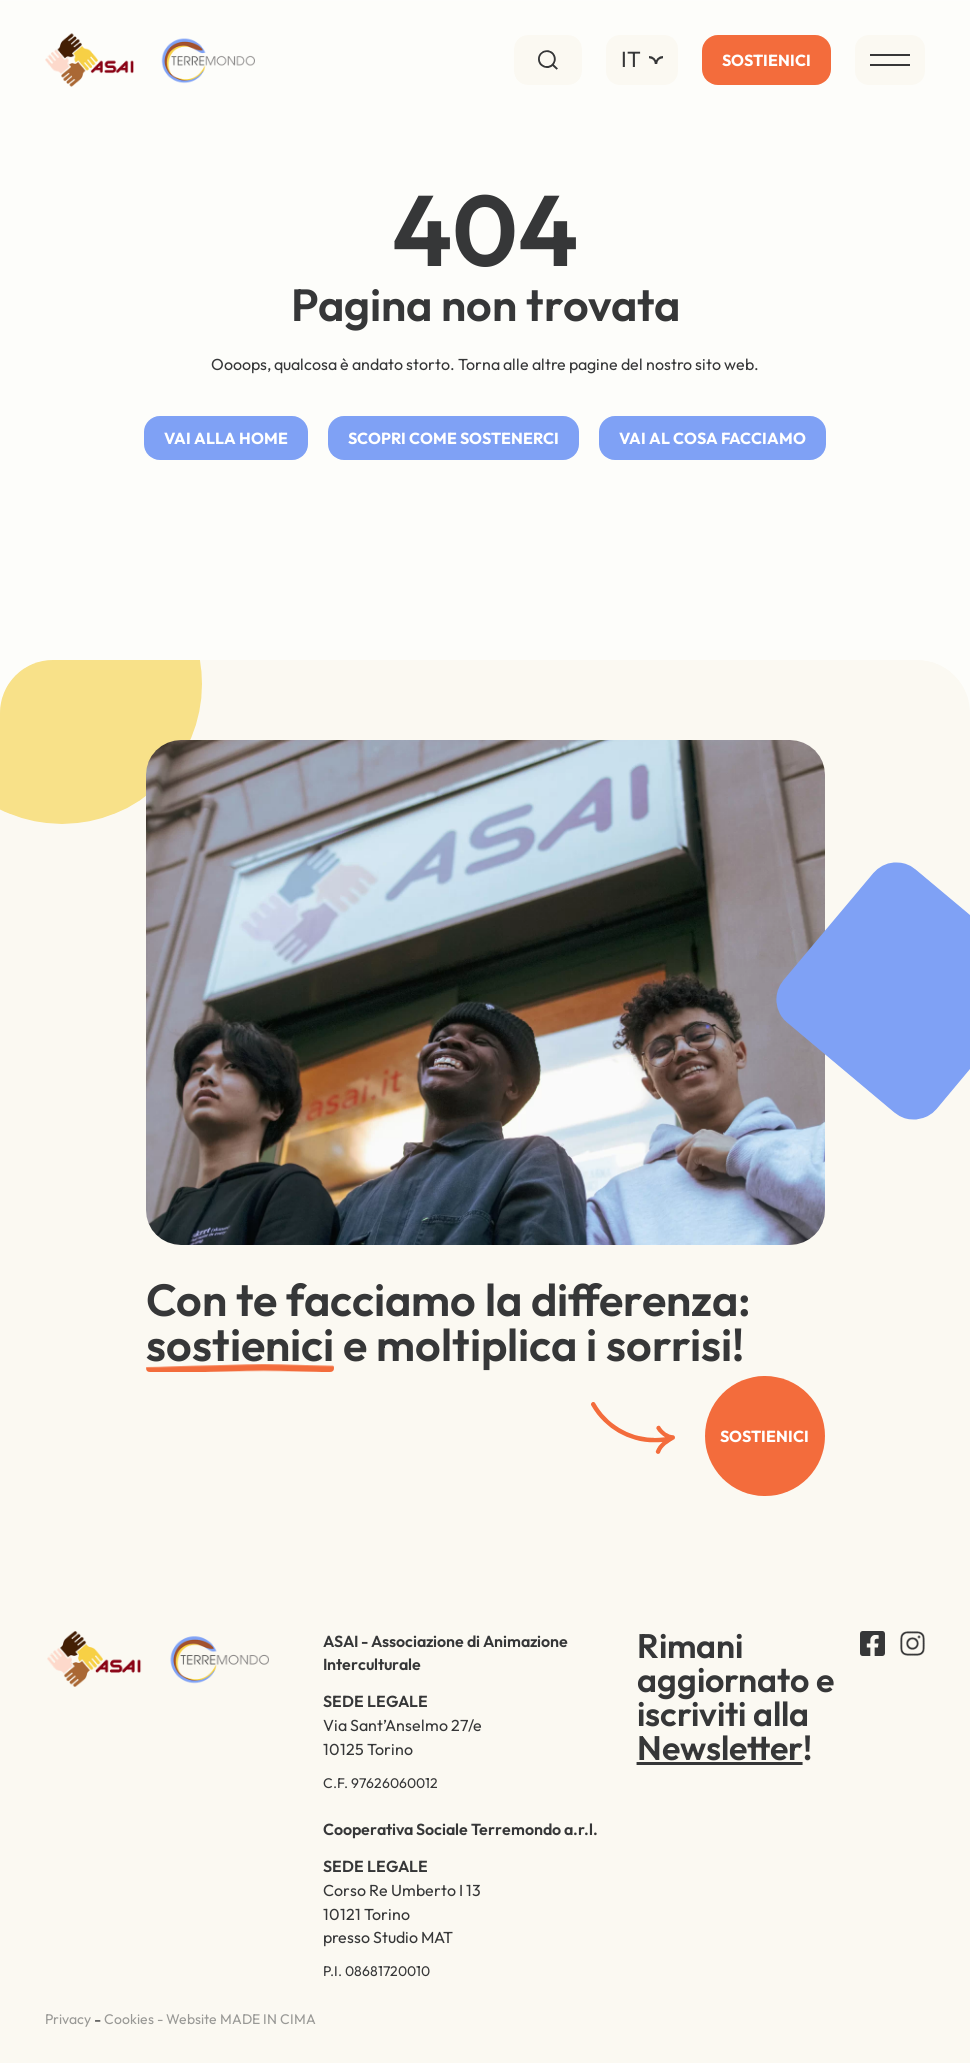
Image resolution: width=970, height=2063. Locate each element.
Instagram (912, 1643)
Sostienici (764, 1437)
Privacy (68, 2020)
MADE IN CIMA (268, 2019)
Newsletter (720, 1749)
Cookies (129, 2020)
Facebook (872, 1643)
